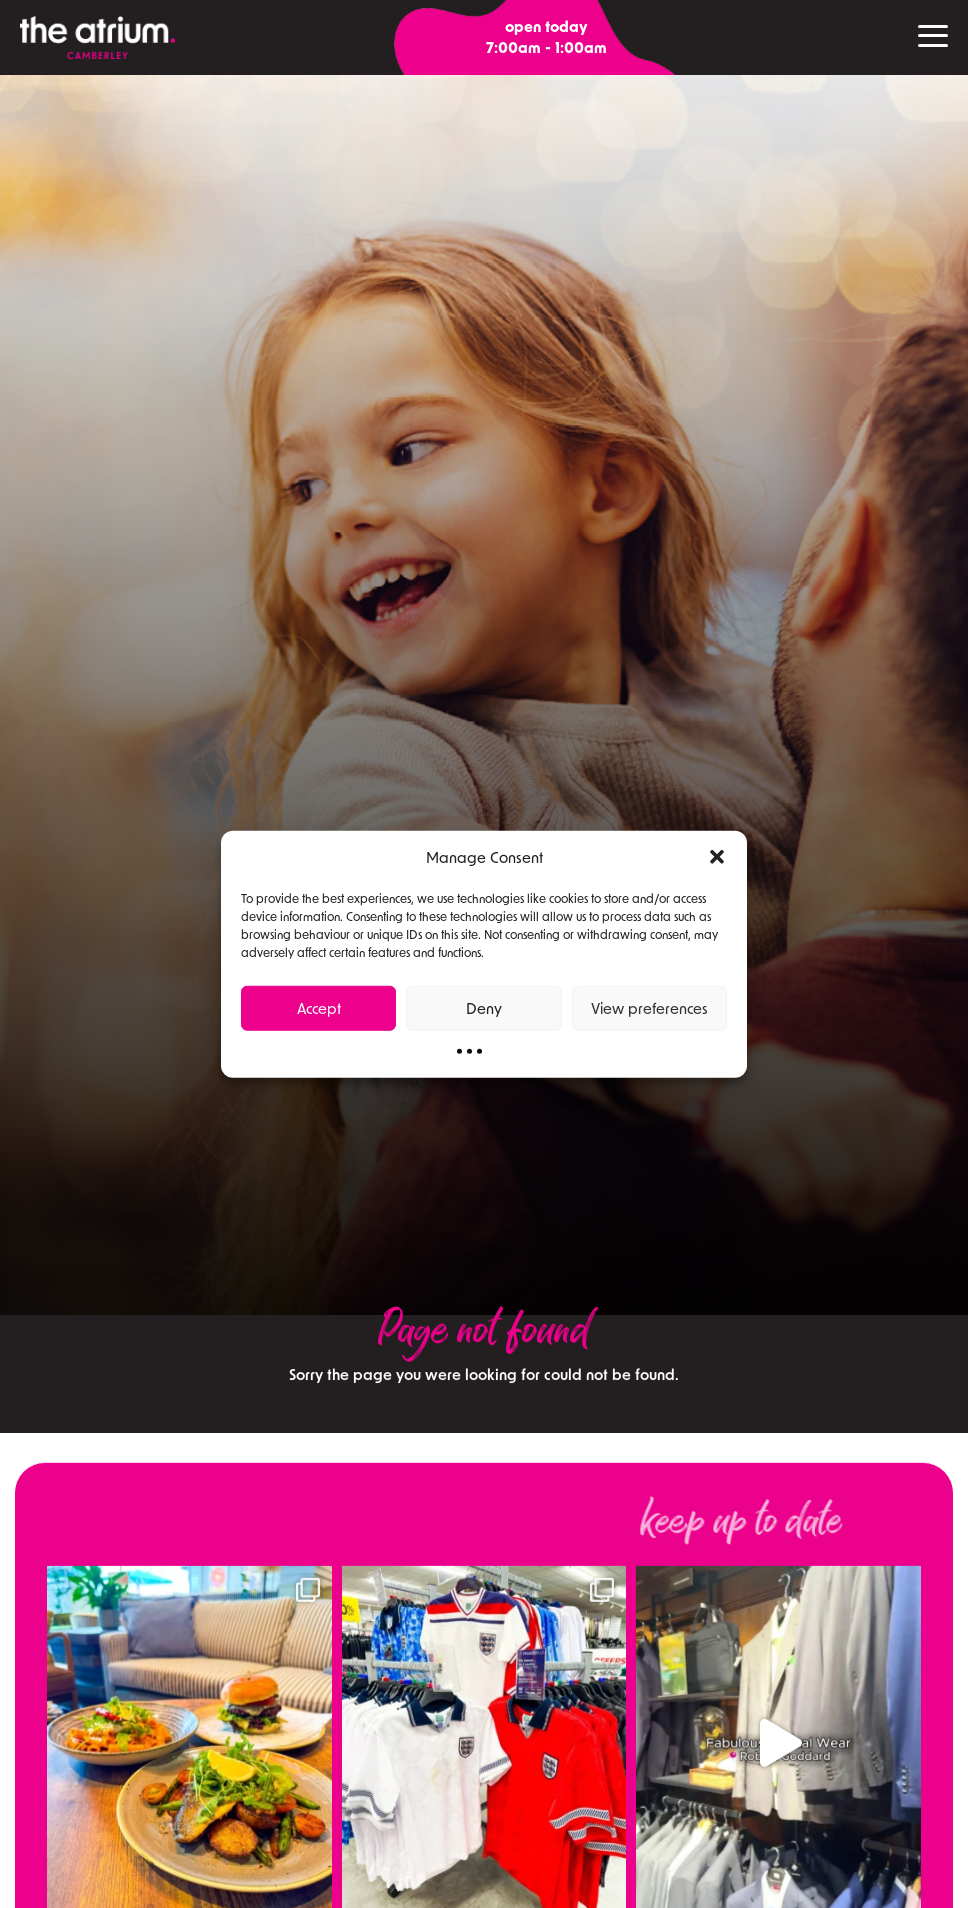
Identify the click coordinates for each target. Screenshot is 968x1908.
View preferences (649, 1008)
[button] (717, 857)
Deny (484, 1008)
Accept (319, 1008)
